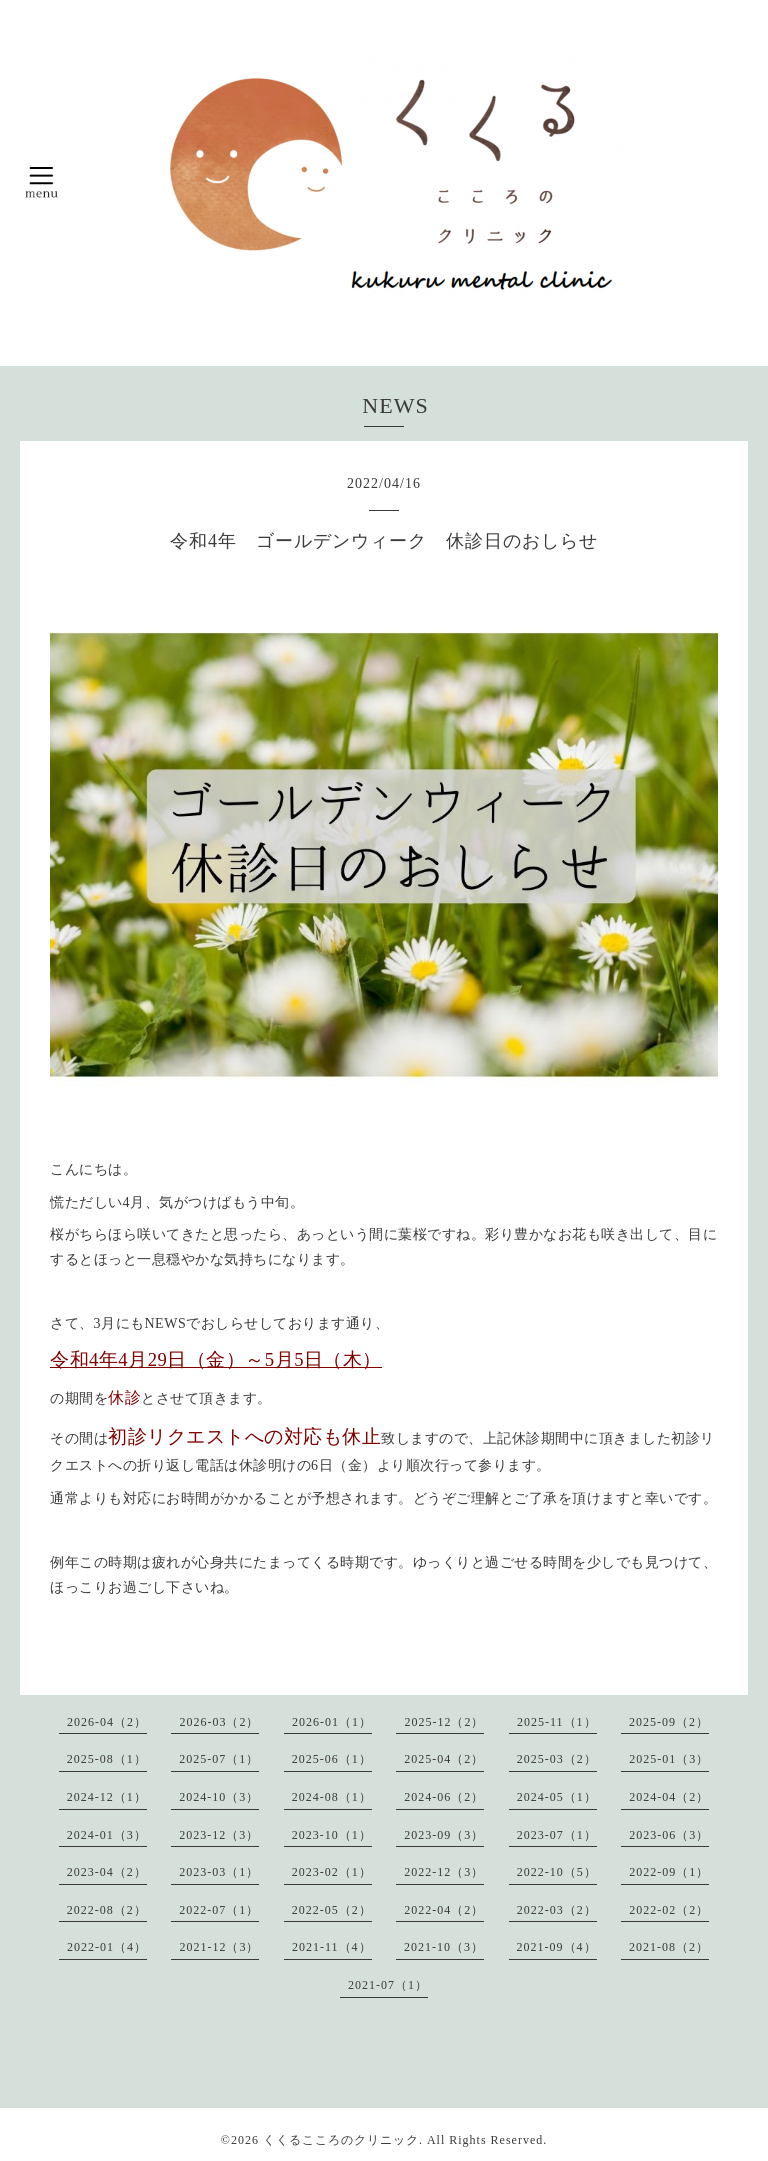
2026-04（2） (107, 1722)
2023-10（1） (332, 1835)
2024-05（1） (557, 1797)
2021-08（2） (669, 1947)
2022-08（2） (107, 1910)
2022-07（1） (219, 1910)
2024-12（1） (107, 1797)
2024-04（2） (669, 1797)
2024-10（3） (219, 1797)
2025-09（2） (669, 1722)
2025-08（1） (107, 1759)
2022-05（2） (332, 1910)
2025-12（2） (444, 1722)
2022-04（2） (444, 1910)
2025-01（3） (669, 1759)
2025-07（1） (219, 1759)
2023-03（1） (219, 1872)
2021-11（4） (332, 1947)
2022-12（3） (444, 1872)
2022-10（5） (557, 1872)
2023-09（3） (444, 1835)
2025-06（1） (332, 1759)
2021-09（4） (557, 1947)
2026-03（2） (219, 1722)
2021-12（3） (219, 1947)
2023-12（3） (219, 1835)
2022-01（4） (107, 1947)
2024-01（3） (107, 1835)
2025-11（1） (557, 1722)
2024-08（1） (332, 1797)
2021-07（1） (388, 1985)
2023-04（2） (107, 1872)
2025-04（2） (444, 1759)
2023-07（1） (557, 1835)
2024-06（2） (444, 1797)
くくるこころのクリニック (341, 2140)
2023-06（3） (669, 1835)
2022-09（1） (669, 1872)
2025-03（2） (557, 1759)
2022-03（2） (557, 1910)
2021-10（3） (444, 1947)
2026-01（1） (332, 1722)
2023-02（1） (332, 1872)
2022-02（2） (669, 1910)
